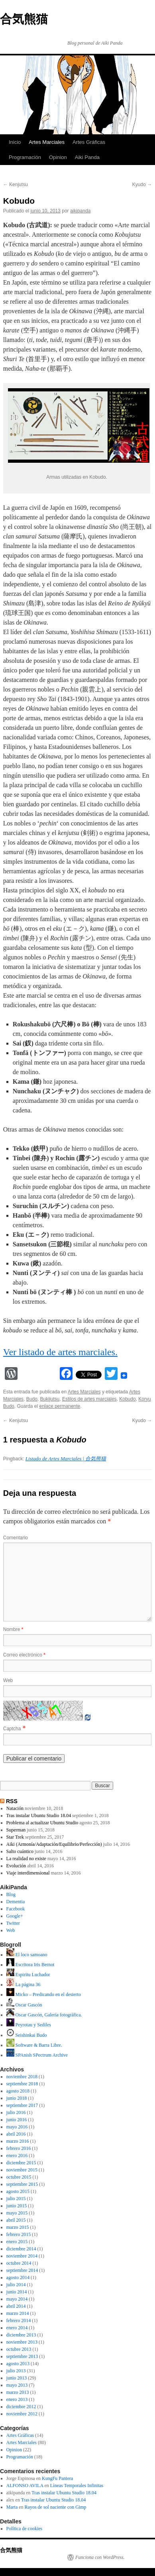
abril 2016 (16, 2134)
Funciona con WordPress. (100, 2557)
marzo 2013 (17, 2392)
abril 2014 (16, 2306)
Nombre (13, 1629)
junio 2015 (16, 2206)
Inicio (15, 142)
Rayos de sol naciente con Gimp (55, 2507)
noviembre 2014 (21, 2256)
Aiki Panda (87, 157)
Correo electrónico (24, 1655)
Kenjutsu (15, 184)
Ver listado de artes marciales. (60, 1352)
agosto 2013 (17, 2363)
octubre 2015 (18, 2177)
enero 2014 (17, 2327)
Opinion (58, 157)
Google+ (14, 1916)
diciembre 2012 (21, 2406)
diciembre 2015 (21, 2162)
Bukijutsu (50, 1399)
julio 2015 (16, 2198)
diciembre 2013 (21, 2335)
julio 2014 (16, 2284)
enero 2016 (17, 2155)
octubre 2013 (18, 2349)
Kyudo (142, 184)
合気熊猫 (24, 19)
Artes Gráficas (89, 142)
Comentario (15, 1537)
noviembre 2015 (21, 2170)
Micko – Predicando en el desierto (43, 1994)
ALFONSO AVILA (24, 2485)
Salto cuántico (19, 1851)
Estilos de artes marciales (89, 1399)
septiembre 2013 (22, 2356)
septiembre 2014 (22, 2270)
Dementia (15, 1901)
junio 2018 (16, 2098)
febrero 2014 (18, 2320)
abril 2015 (16, 2220)
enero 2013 (17, 2399)
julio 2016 (16, 2112)
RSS (12, 1801)
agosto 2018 (17, 2091)
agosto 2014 (17, 2277)
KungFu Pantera (57, 2478)
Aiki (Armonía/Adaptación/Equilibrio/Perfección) (54, 1844)
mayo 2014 (17, 2299)
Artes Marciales (47, 142)
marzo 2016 (17, 2141)
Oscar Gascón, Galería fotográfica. (44, 2015)
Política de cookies (24, 2528)
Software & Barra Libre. (34, 2045)
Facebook (15, 1909)
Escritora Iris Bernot (30, 1964)
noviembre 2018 (21, 2076)
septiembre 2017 (22, 2105)
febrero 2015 (18, 2234)
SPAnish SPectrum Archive (37, 2055)
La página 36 (23, 1984)
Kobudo (127, 1399)
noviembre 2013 (21, 2342)
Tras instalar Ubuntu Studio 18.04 (38, 1815)
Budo (31, 1399)
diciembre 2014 (21, 2249)
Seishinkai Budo (26, 2035)
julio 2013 (16, 2371)
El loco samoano (26, 1954)
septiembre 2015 (22, 2184)
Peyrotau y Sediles (28, 2025)
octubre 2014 (18, 2263)
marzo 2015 (17, 2227)
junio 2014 (16, 2292)
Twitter (13, 1923)
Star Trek (15, 1837)
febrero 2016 (18, 2148)
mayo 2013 (17, 2385)
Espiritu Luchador (28, 1974)
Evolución (16, 1866)
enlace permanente (59, 1406)
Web (8, 1680)
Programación (25, 157)
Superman (16, 1830)
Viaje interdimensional (28, 1873)
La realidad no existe (26, 1858)
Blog (11, 1894)
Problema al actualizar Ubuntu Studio (42, 1822)
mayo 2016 (17, 2127)
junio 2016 (16, 2119)
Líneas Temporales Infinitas (77, 2485)
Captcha (12, 1728)
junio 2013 (16, 2378)
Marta (12, 2507)
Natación (15, 1808)
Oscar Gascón (24, 2005)
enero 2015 (17, 2241)
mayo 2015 (17, 2213)
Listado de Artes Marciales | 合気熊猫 (66, 1459)
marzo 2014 (17, 2313)
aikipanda (80, 211)
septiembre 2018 (22, 2084)
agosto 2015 (17, 2191)
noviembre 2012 (21, 2414)
